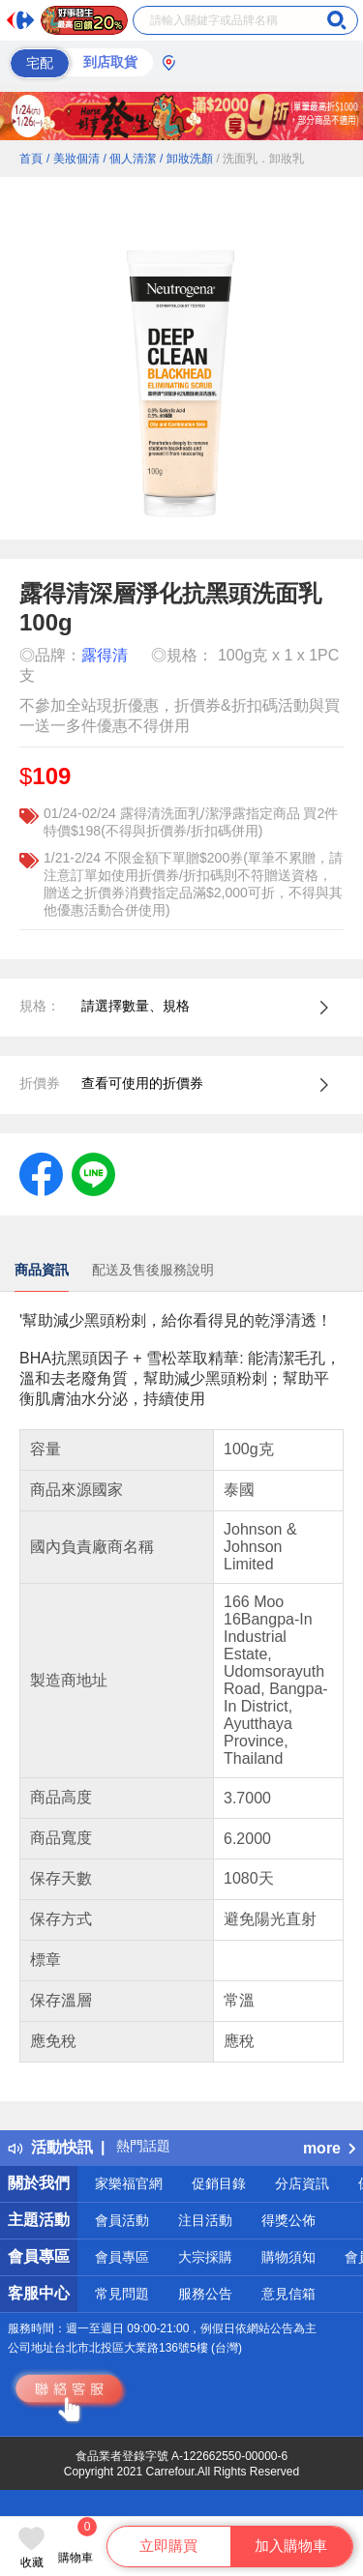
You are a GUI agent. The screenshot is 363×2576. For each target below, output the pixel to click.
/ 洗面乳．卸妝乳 (261, 158)
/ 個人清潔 (129, 158)
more (329, 2148)
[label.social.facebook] (41, 1173)
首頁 (31, 158)
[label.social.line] (93, 1173)
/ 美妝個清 (73, 158)
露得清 (104, 655)
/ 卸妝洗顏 (186, 158)
